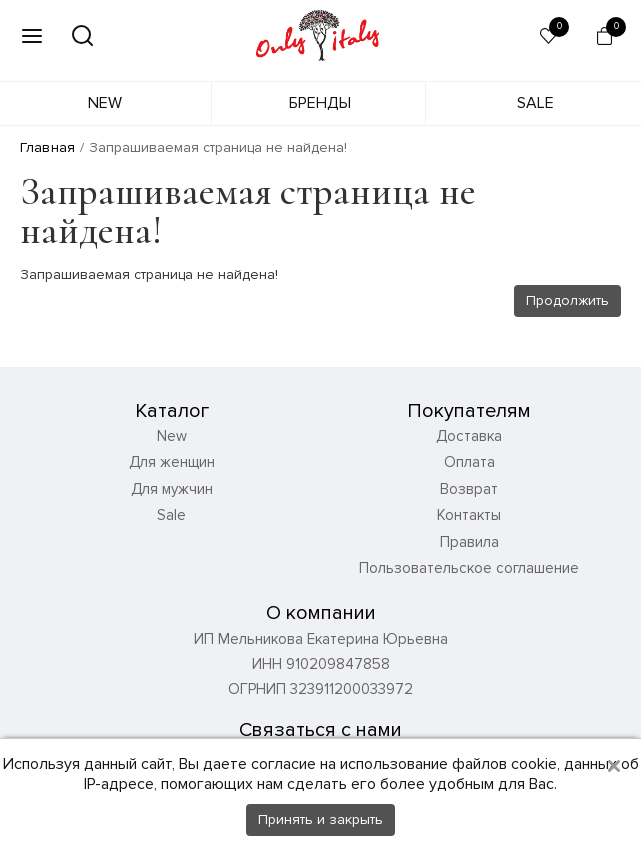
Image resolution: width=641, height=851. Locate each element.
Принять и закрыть (320, 819)
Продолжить (567, 300)
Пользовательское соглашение (469, 568)
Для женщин (172, 462)
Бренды (320, 103)
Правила (469, 542)
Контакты (469, 515)
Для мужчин (172, 489)
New (105, 103)
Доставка (469, 436)
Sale (535, 103)
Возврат (469, 489)
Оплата (469, 462)
